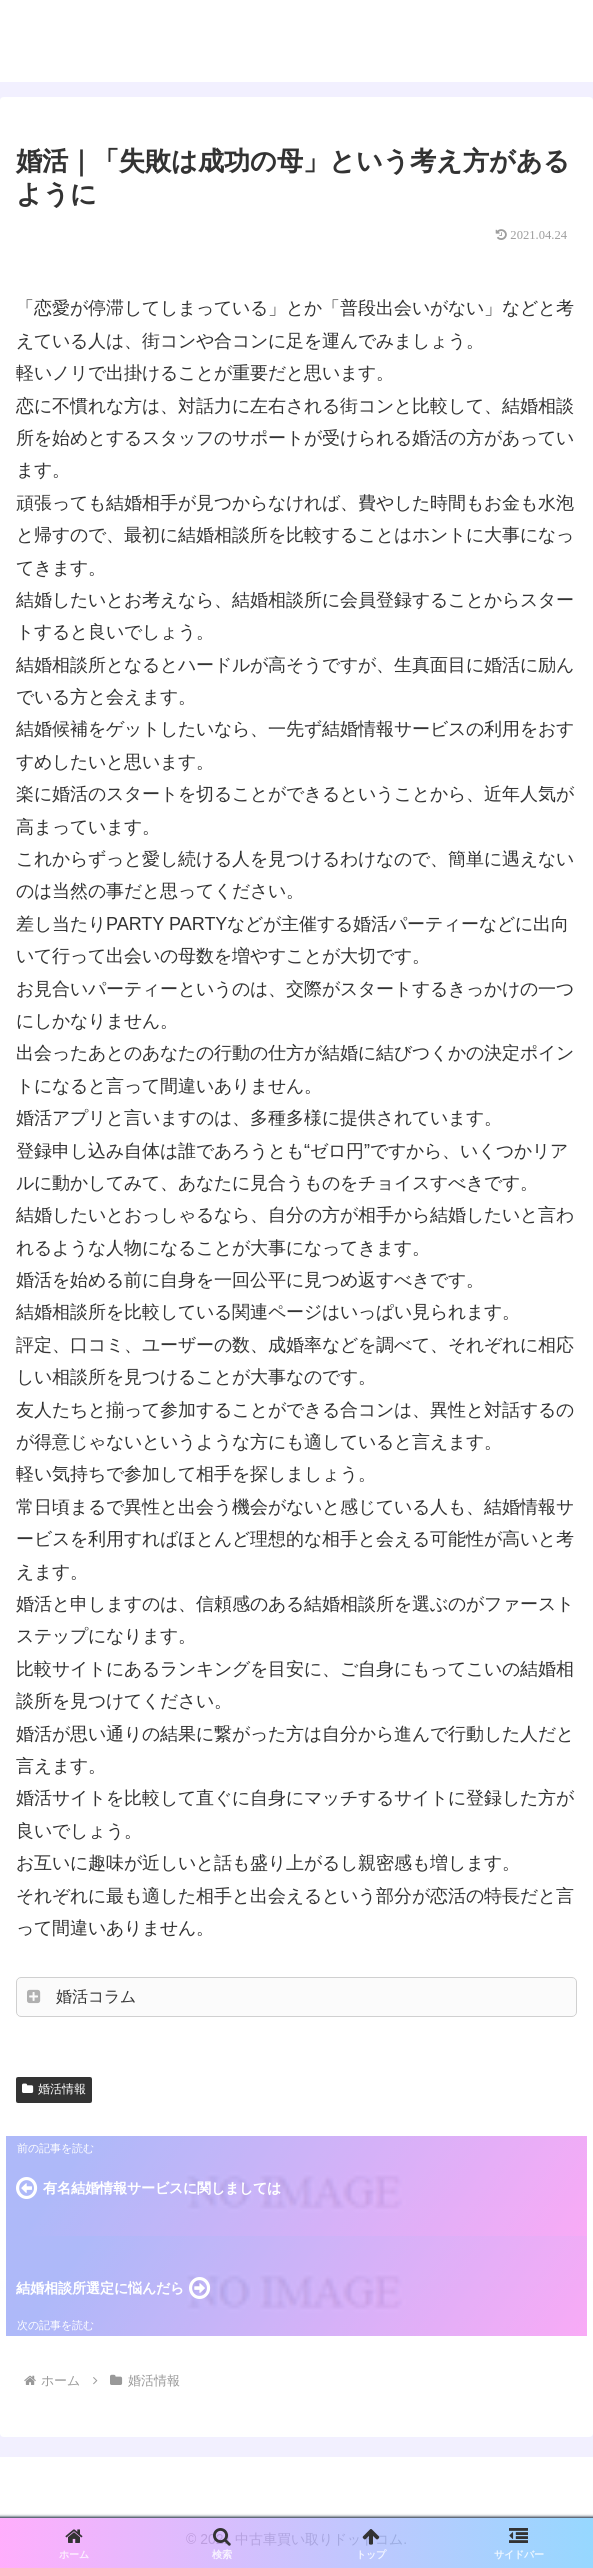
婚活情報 (54, 2089)
